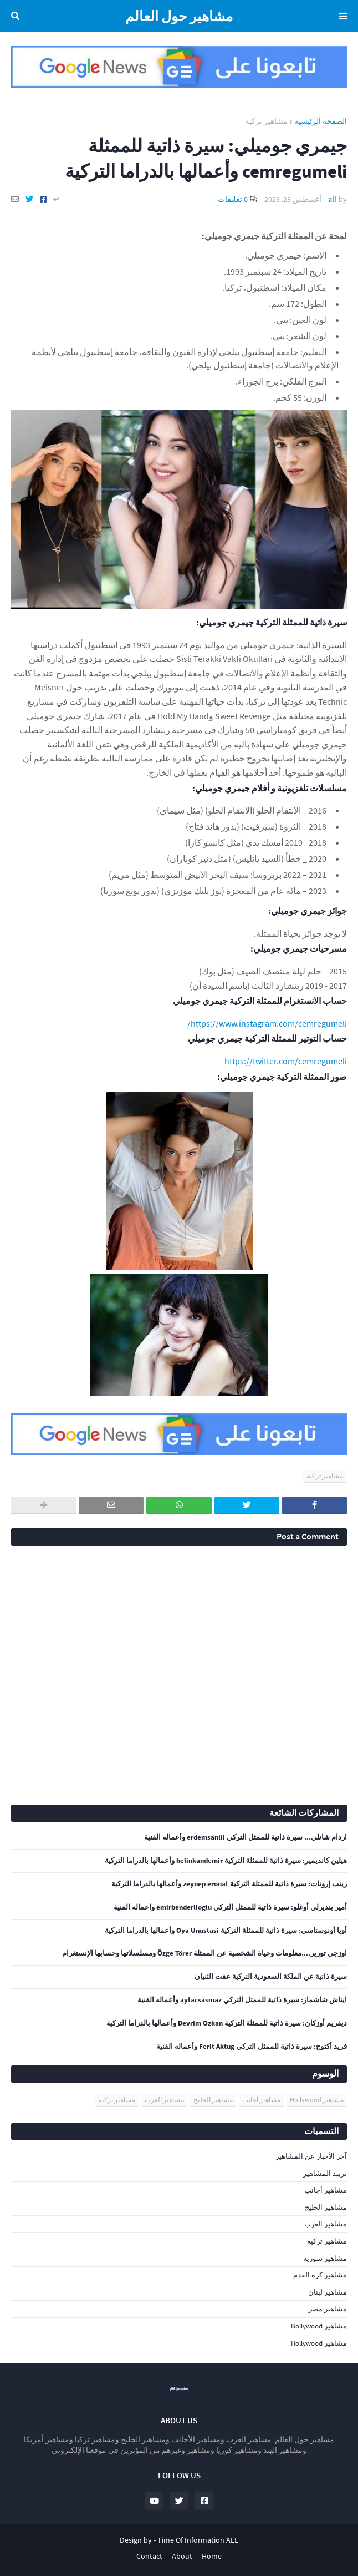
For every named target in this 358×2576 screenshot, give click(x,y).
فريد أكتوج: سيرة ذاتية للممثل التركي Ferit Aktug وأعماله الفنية (251, 2046)
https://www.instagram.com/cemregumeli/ (267, 1023)
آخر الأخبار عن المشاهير (311, 2156)
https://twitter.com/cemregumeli (285, 1061)
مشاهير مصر (328, 2309)
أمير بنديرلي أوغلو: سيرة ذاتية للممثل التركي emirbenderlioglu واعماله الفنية (230, 1907)
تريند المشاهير (325, 2173)
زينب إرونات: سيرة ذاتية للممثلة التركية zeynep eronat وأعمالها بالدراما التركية (229, 1884)
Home (212, 2556)
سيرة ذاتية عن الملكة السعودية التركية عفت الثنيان (271, 1976)
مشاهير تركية (266, 121)
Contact (149, 2556)
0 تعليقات (233, 199)
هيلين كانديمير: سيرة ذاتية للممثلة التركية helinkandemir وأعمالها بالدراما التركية (226, 1860)
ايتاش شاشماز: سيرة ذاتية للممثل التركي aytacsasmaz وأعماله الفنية (242, 2000)
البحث (17, 16)
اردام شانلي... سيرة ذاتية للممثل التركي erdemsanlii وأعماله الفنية (245, 1837)
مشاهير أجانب (261, 2099)
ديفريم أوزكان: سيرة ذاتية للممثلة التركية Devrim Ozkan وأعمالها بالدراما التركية (226, 2023)
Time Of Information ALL (197, 2540)
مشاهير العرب (164, 2099)
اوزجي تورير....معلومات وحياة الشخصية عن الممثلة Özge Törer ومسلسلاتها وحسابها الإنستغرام (204, 1953)
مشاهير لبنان (327, 2292)
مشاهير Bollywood (319, 2326)
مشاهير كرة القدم (320, 2275)
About (182, 2556)
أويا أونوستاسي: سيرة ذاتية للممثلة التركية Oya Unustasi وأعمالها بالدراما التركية (226, 1930)
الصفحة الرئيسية (320, 121)
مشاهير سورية (325, 2258)
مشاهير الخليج (213, 2099)
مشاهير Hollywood (317, 2099)
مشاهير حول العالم (179, 16)
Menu (341, 16)
